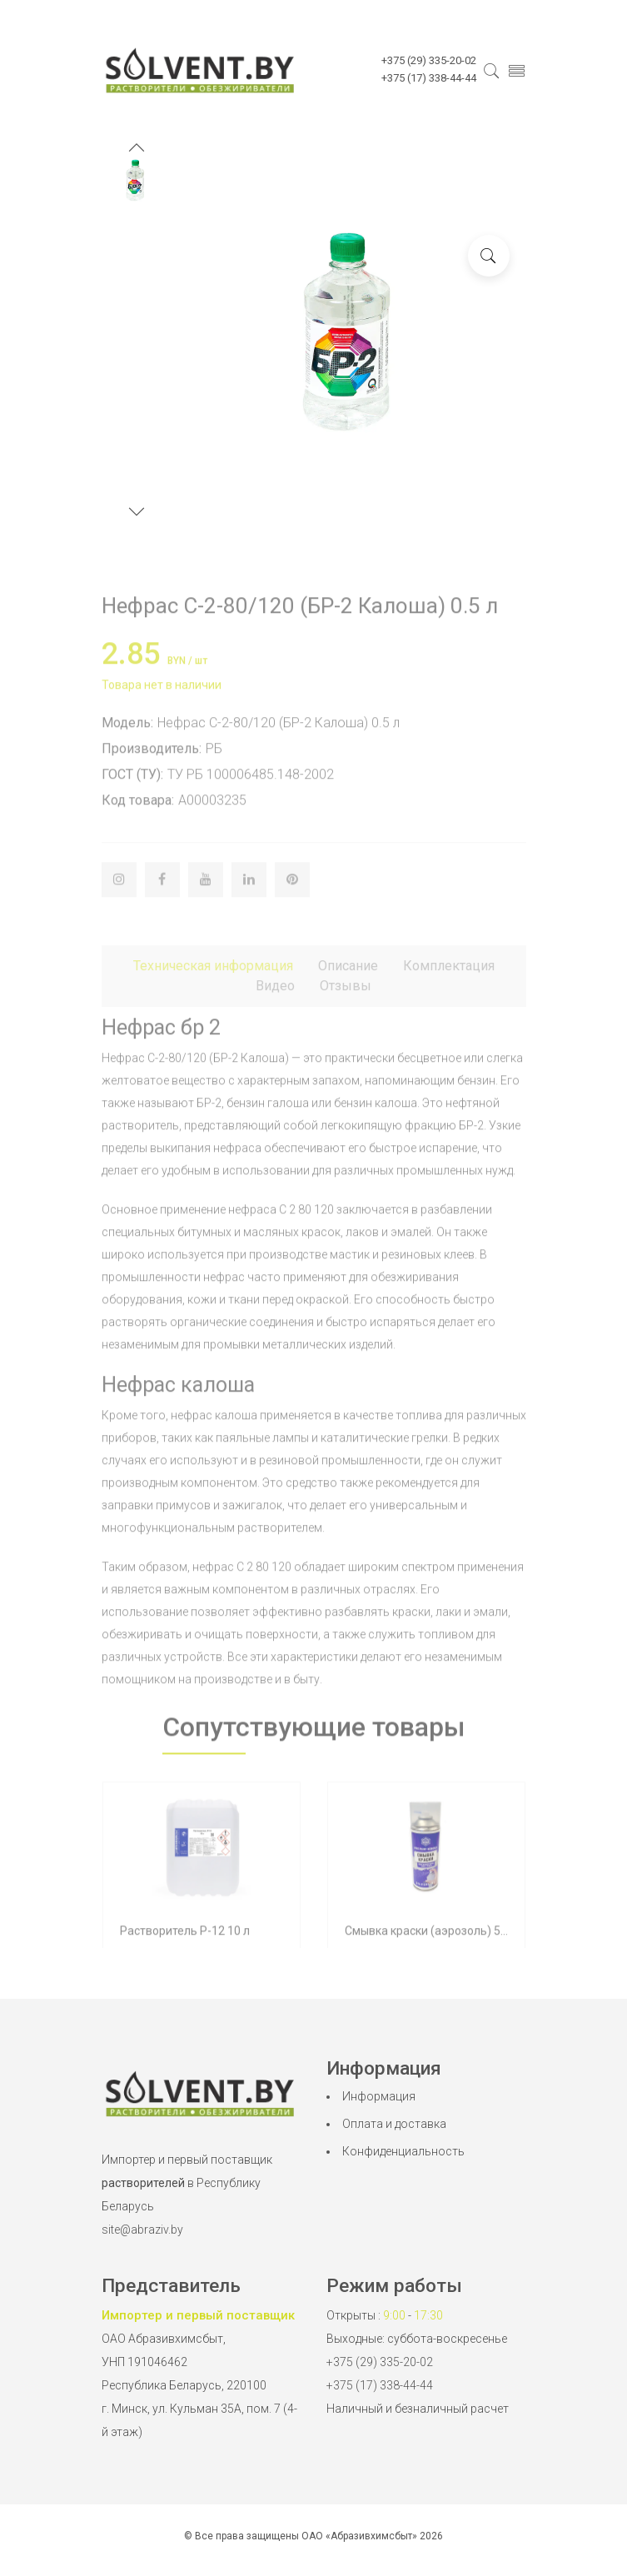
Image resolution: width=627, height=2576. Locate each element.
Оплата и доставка (394, 2123)
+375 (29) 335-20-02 (379, 2362)
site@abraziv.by (142, 2229)
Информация (379, 2096)
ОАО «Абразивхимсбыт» (359, 2536)
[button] (136, 149)
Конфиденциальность (403, 2151)
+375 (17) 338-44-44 (379, 2385)
